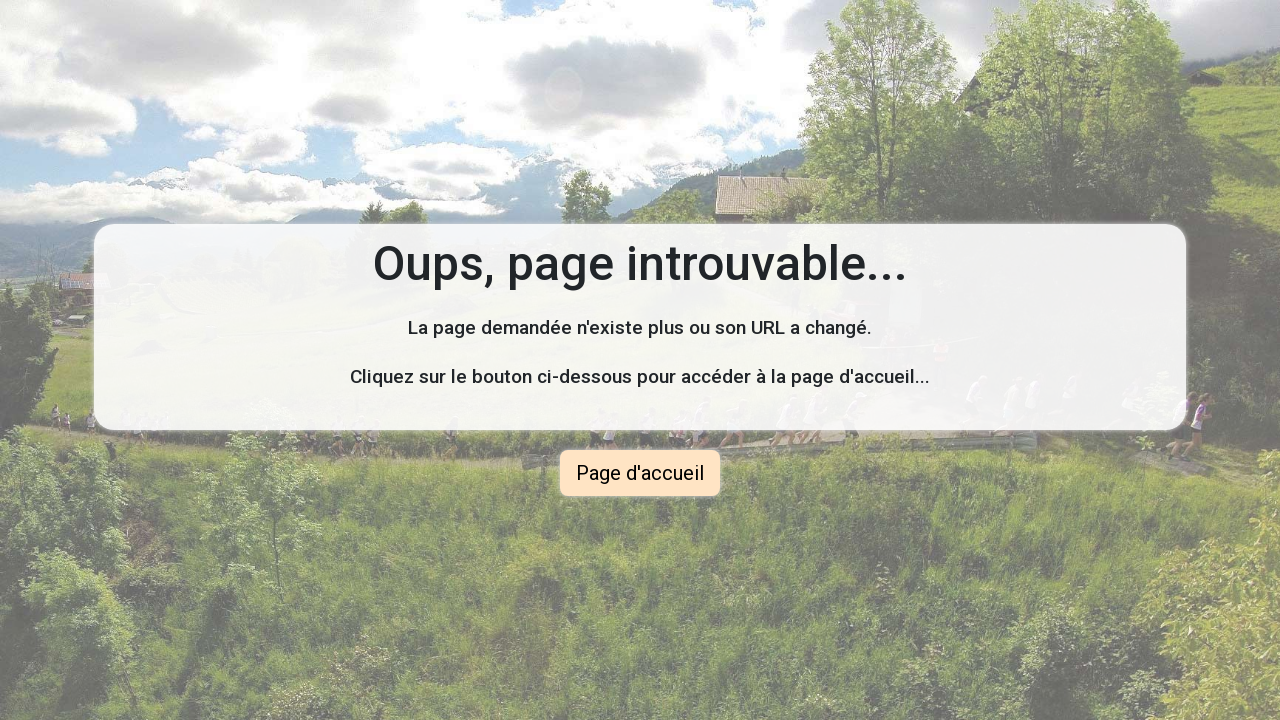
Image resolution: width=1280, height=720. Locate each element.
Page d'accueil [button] (640, 473)
